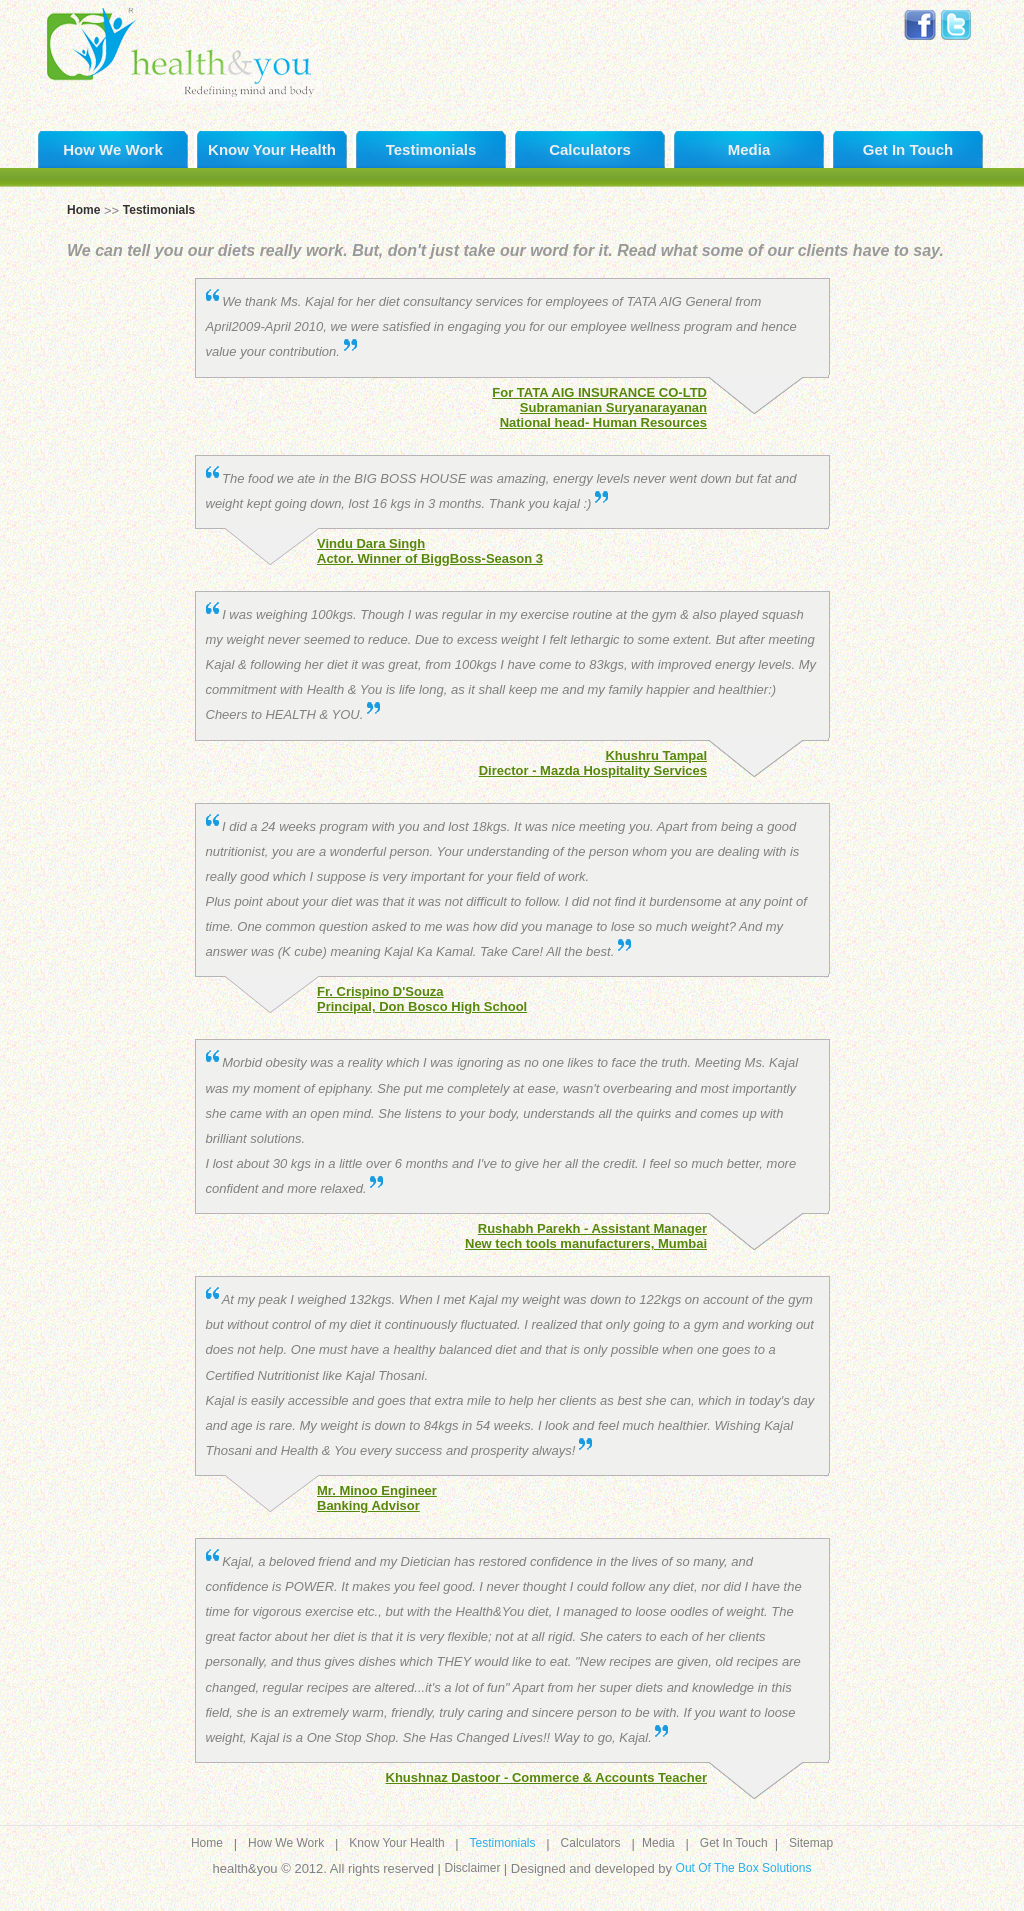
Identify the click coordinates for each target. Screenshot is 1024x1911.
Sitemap (811, 1843)
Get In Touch (908, 149)
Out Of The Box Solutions (744, 1868)
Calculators (590, 149)
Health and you (179, 50)
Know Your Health (272, 149)
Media (749, 149)
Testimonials (431, 149)
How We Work (112, 149)
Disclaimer (473, 1868)
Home (83, 210)
